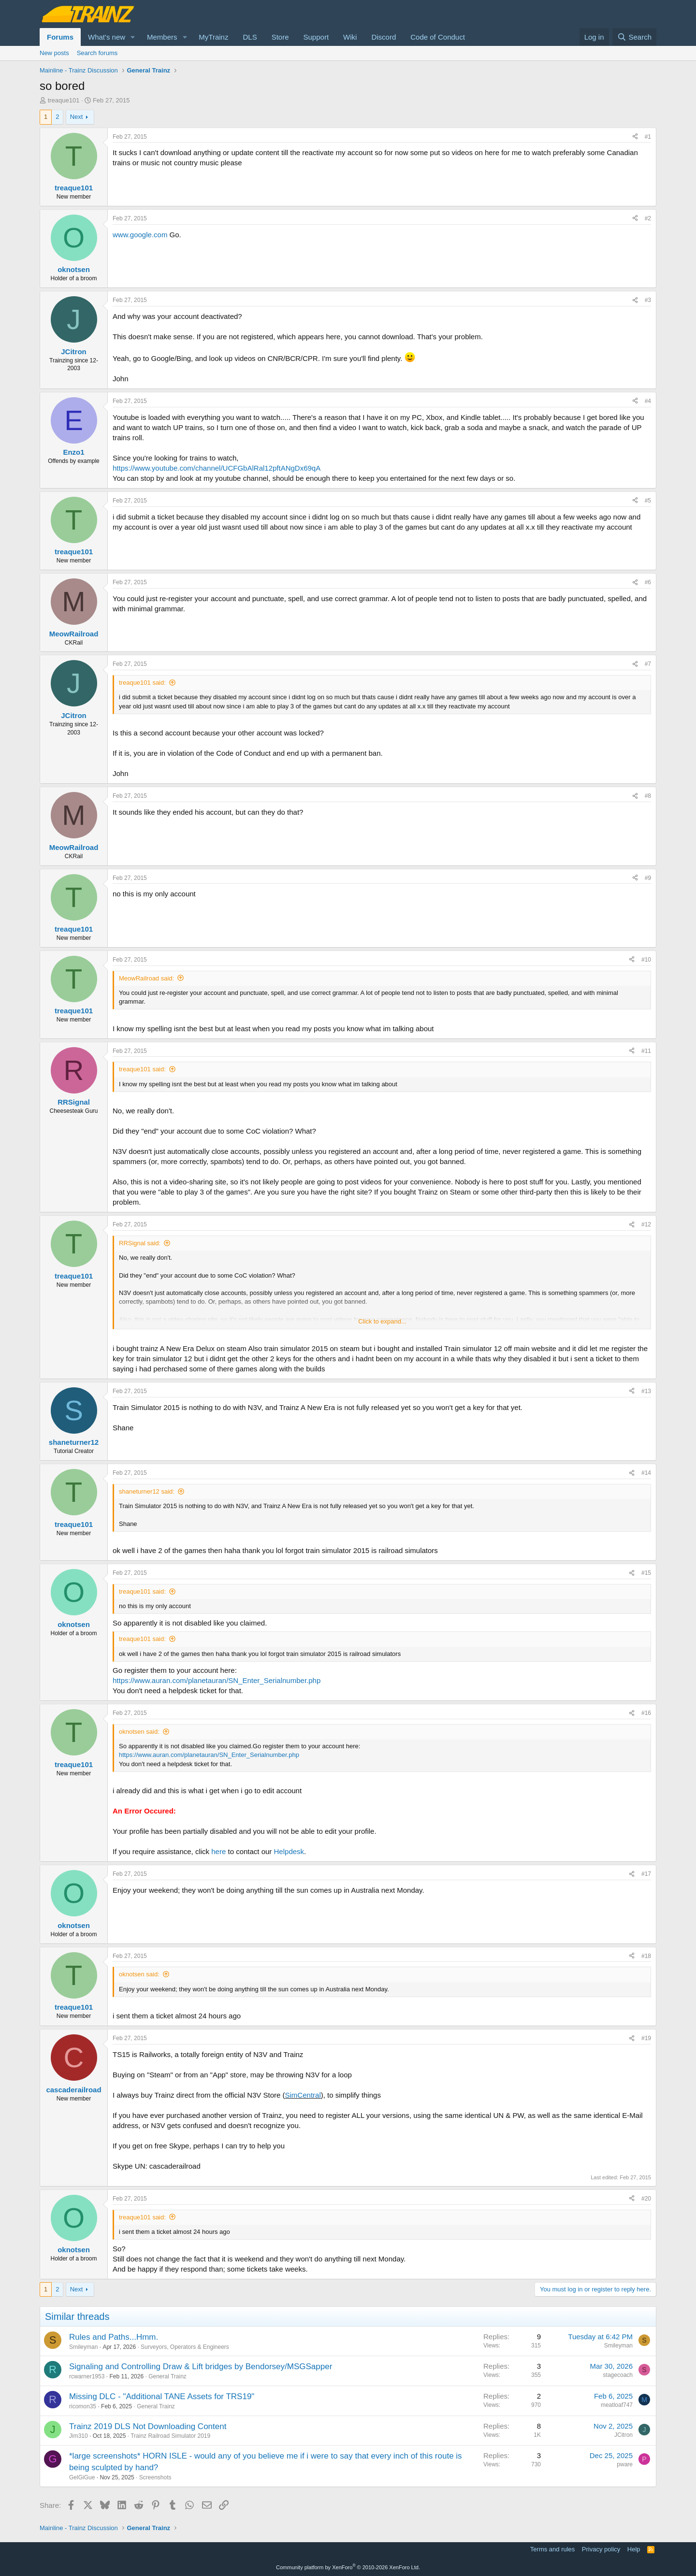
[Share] (635, 137)
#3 (648, 300)
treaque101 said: (142, 682)
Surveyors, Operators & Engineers (185, 2347)
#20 (646, 2198)
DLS (250, 37)
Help (633, 2549)
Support (316, 37)
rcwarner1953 (86, 2376)
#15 (646, 1572)
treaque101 (64, 100)
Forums (60, 37)
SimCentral (303, 2095)
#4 (648, 401)
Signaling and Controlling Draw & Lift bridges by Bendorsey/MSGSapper (200, 2366)
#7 (648, 664)
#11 (646, 1051)
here (218, 1851)
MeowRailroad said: (146, 978)
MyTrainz (213, 37)
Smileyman (83, 2347)
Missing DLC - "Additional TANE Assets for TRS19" (161, 2396)
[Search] (634, 37)
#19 (646, 2038)
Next (76, 116)
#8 (648, 795)
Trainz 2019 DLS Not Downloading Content (147, 2426)
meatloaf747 (617, 2405)
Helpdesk (289, 1851)
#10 (646, 959)
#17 (646, 1874)
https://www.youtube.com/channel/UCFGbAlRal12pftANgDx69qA (216, 468)
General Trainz (167, 2376)
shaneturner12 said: (146, 1491)
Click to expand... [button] (382, 1321)
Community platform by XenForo (348, 2567)
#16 (646, 1713)
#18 (646, 1956)
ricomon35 (82, 2406)
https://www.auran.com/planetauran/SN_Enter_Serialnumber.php (216, 1680)
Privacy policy (601, 2549)
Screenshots (155, 2477)
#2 (648, 218)
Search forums (97, 53)
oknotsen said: (139, 1731)
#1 (648, 136)
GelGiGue (82, 2477)
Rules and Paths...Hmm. (113, 2337)
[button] (133, 37)
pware (625, 2464)
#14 (646, 1472)
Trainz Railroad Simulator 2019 (170, 2435)
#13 (646, 1391)
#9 (648, 878)
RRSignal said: (139, 1243)
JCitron (623, 2435)
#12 (646, 1224)
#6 (648, 582)
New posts (54, 53)
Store (280, 37)
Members (162, 37)
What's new (106, 37)
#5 (648, 500)
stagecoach (618, 2375)
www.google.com (140, 234)
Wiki (350, 37)
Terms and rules (552, 2549)
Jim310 (78, 2435)
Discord (383, 37)
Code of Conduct (437, 37)
